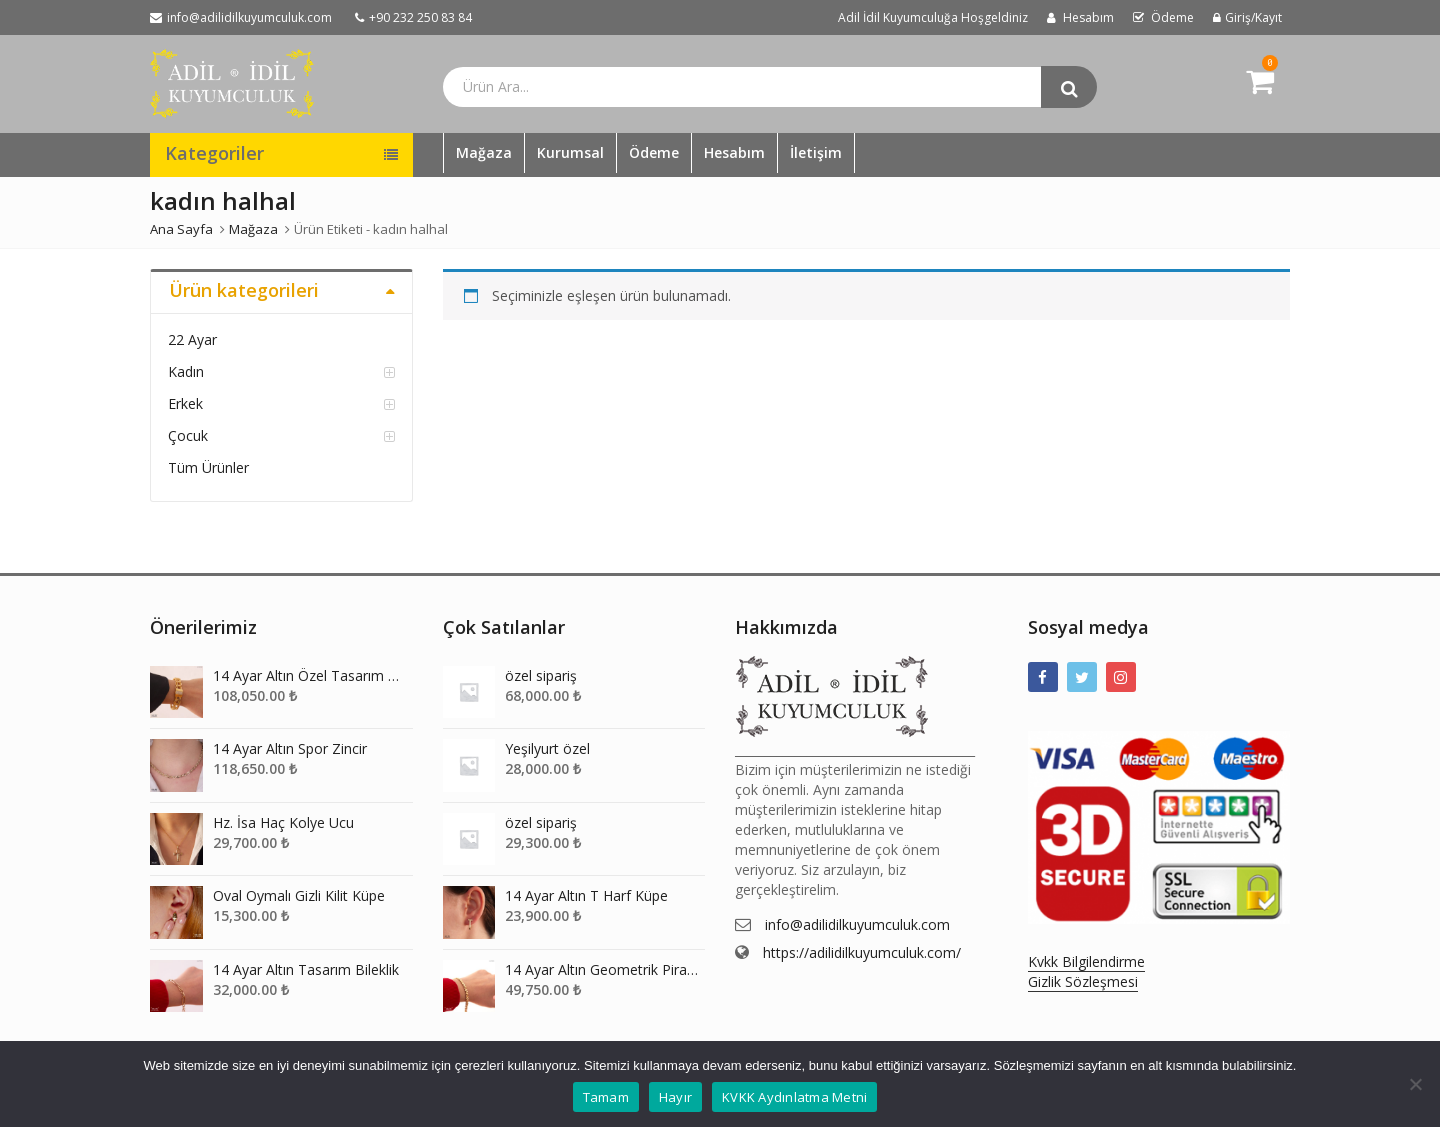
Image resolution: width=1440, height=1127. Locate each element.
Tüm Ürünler (208, 467)
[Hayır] (1415, 1084)
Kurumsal (570, 152)
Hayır (675, 1097)
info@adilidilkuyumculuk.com (857, 924)
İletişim (816, 152)
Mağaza (484, 152)
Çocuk (188, 435)
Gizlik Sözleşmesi (1083, 981)
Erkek (185, 403)
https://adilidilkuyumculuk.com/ (862, 952)
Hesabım (734, 152)
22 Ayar (192, 339)
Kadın (186, 371)
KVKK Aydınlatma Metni (794, 1097)
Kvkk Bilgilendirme (1086, 961)
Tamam (606, 1097)
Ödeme (654, 152)
